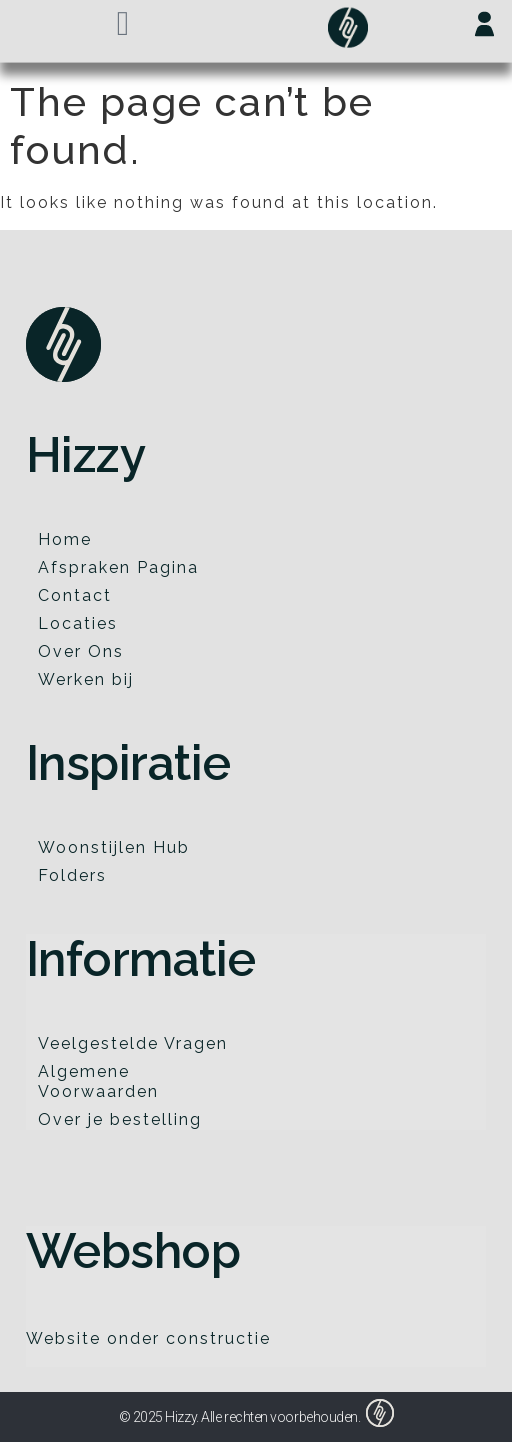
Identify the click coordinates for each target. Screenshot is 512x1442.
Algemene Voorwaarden (98, 1081)
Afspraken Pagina (118, 567)
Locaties (78, 623)
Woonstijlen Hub (114, 847)
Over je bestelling (120, 1119)
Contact (75, 595)
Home (65, 539)
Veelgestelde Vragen (133, 1043)
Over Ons (81, 651)
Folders (72, 875)
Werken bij (86, 679)
